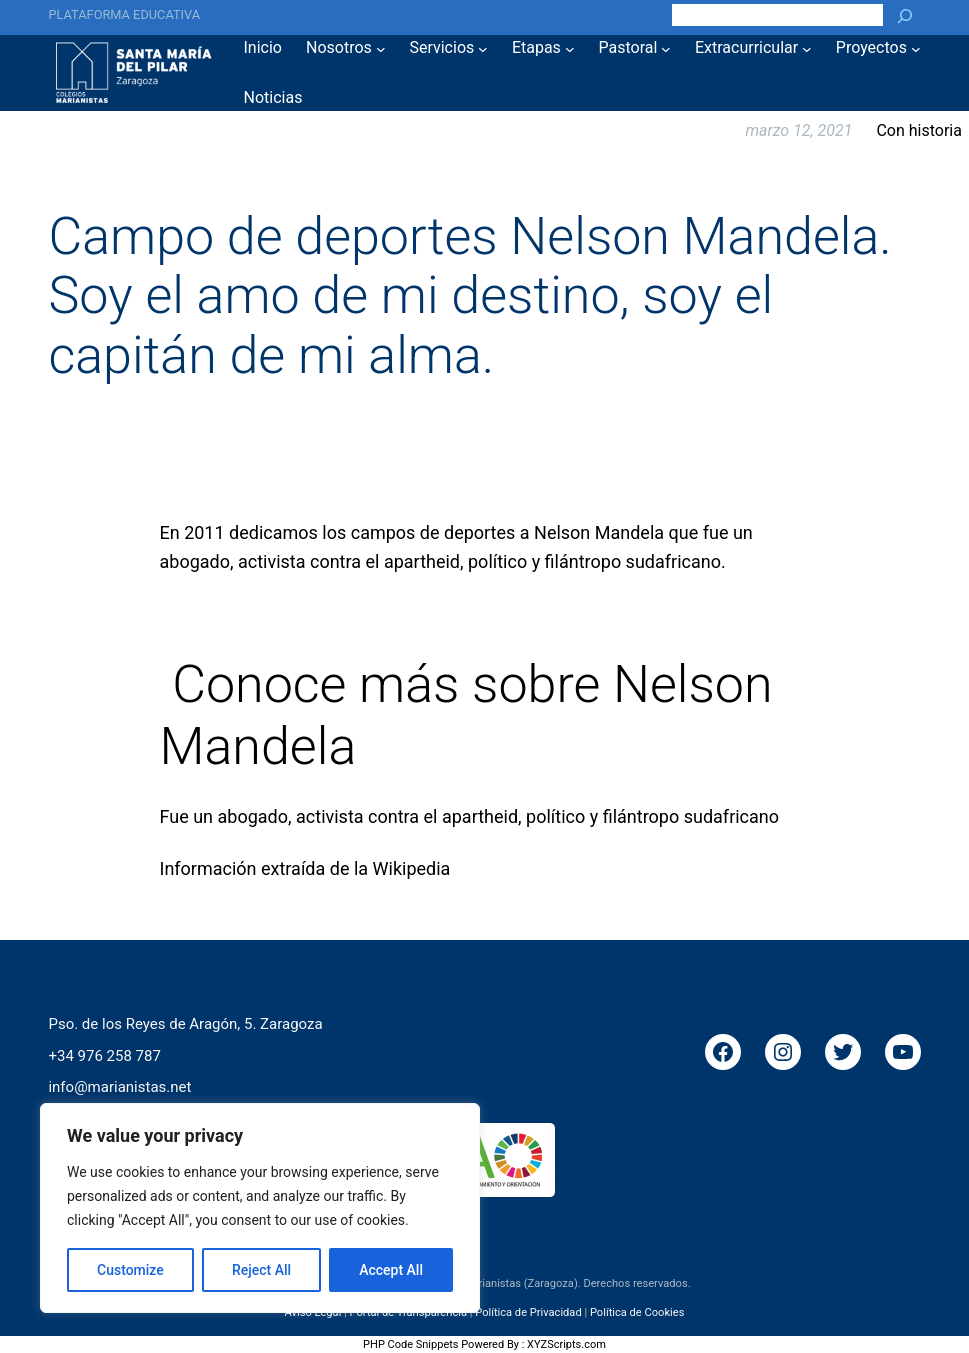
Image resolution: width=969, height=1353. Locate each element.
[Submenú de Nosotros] (381, 48)
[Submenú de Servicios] (483, 48)
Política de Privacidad (528, 1311)
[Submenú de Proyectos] (916, 48)
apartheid (480, 816)
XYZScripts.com (566, 1344)
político (555, 816)
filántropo (641, 816)
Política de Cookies (637, 1311)
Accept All (391, 1270)
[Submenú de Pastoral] (666, 48)
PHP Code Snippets (410, 1344)
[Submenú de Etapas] (570, 48)
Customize (130, 1270)
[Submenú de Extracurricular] (807, 48)
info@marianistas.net (119, 1087)
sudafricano (731, 816)
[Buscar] (905, 15)
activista (330, 816)
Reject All (261, 1270)
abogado (253, 816)
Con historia (919, 130)
